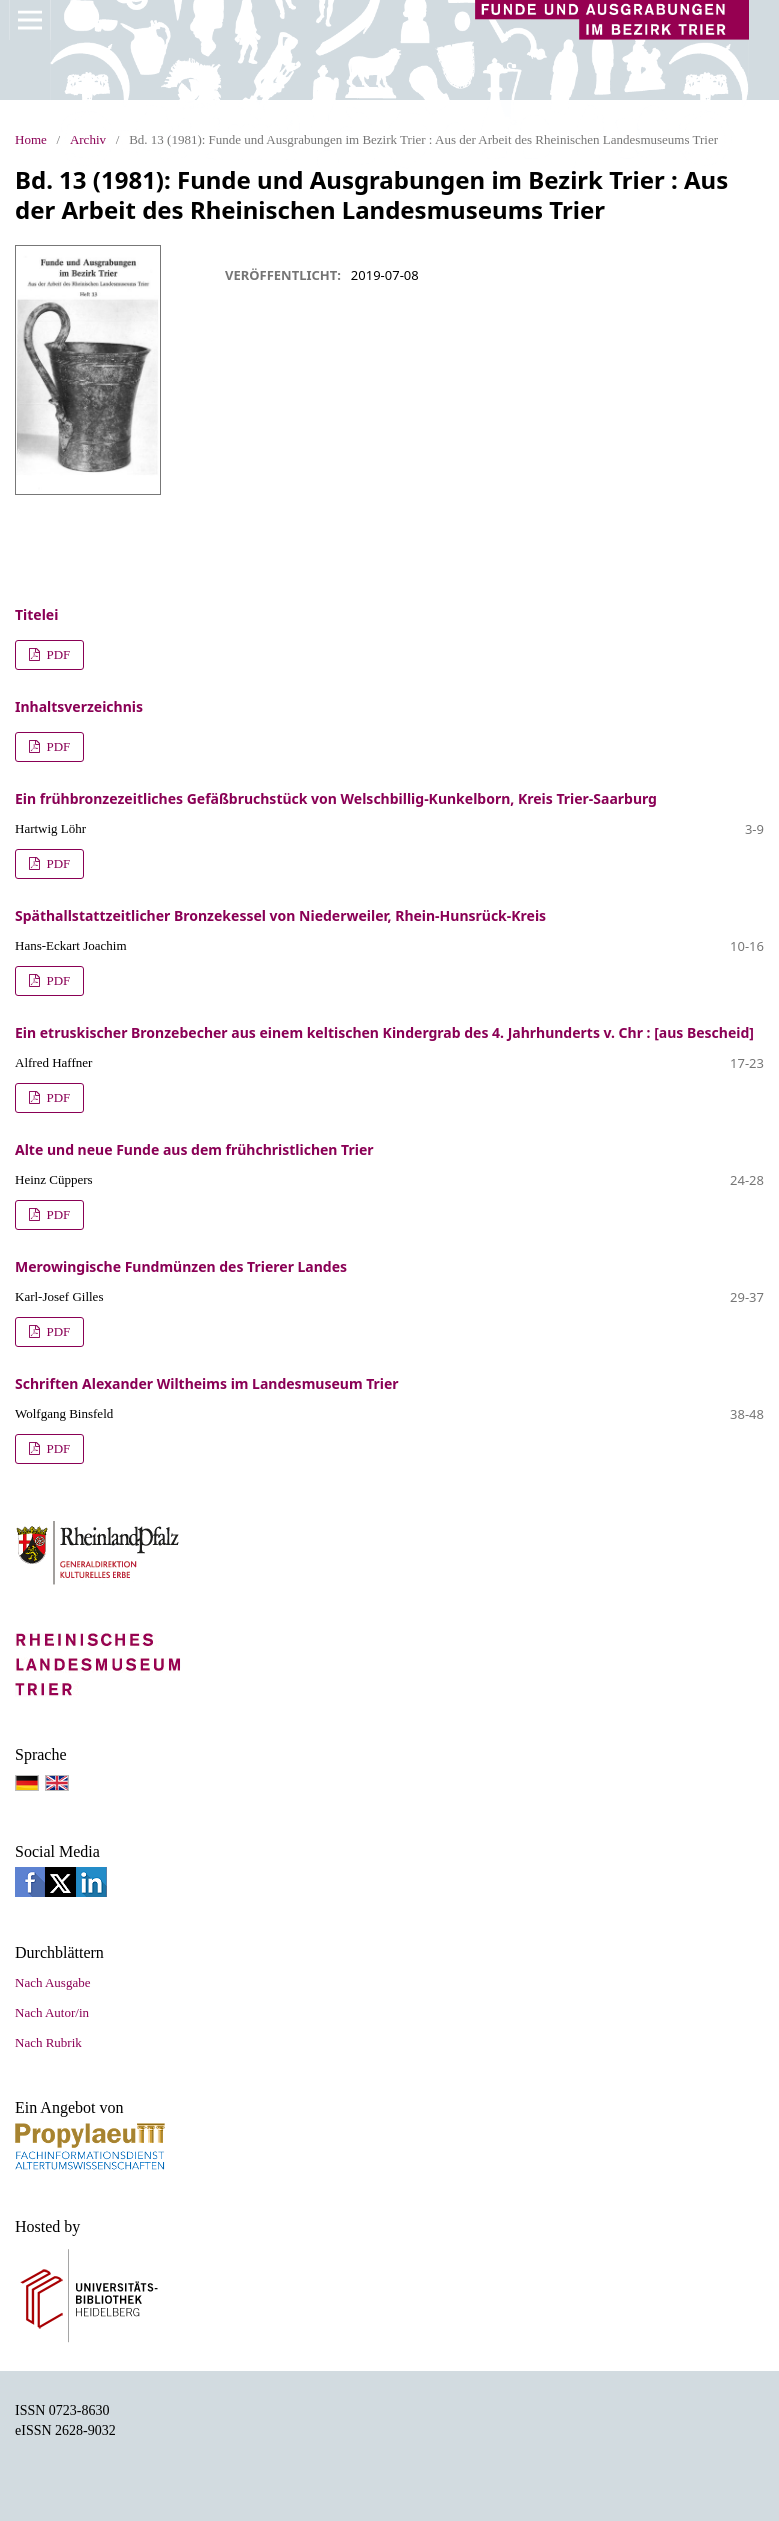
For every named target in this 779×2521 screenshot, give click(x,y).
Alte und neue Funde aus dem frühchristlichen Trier (194, 1149)
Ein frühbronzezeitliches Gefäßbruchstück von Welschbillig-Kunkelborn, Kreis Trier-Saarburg (336, 798)
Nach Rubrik (48, 2042)
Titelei (36, 614)
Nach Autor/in (52, 2012)
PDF (56, 654)
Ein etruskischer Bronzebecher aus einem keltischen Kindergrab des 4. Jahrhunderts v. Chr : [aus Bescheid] (384, 1032)
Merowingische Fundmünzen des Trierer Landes (181, 1266)
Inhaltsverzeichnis (79, 706)
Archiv (88, 139)
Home (31, 139)
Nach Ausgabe (52, 1982)
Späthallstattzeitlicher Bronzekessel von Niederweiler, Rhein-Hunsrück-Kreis (280, 915)
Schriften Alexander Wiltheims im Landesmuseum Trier (207, 1383)
